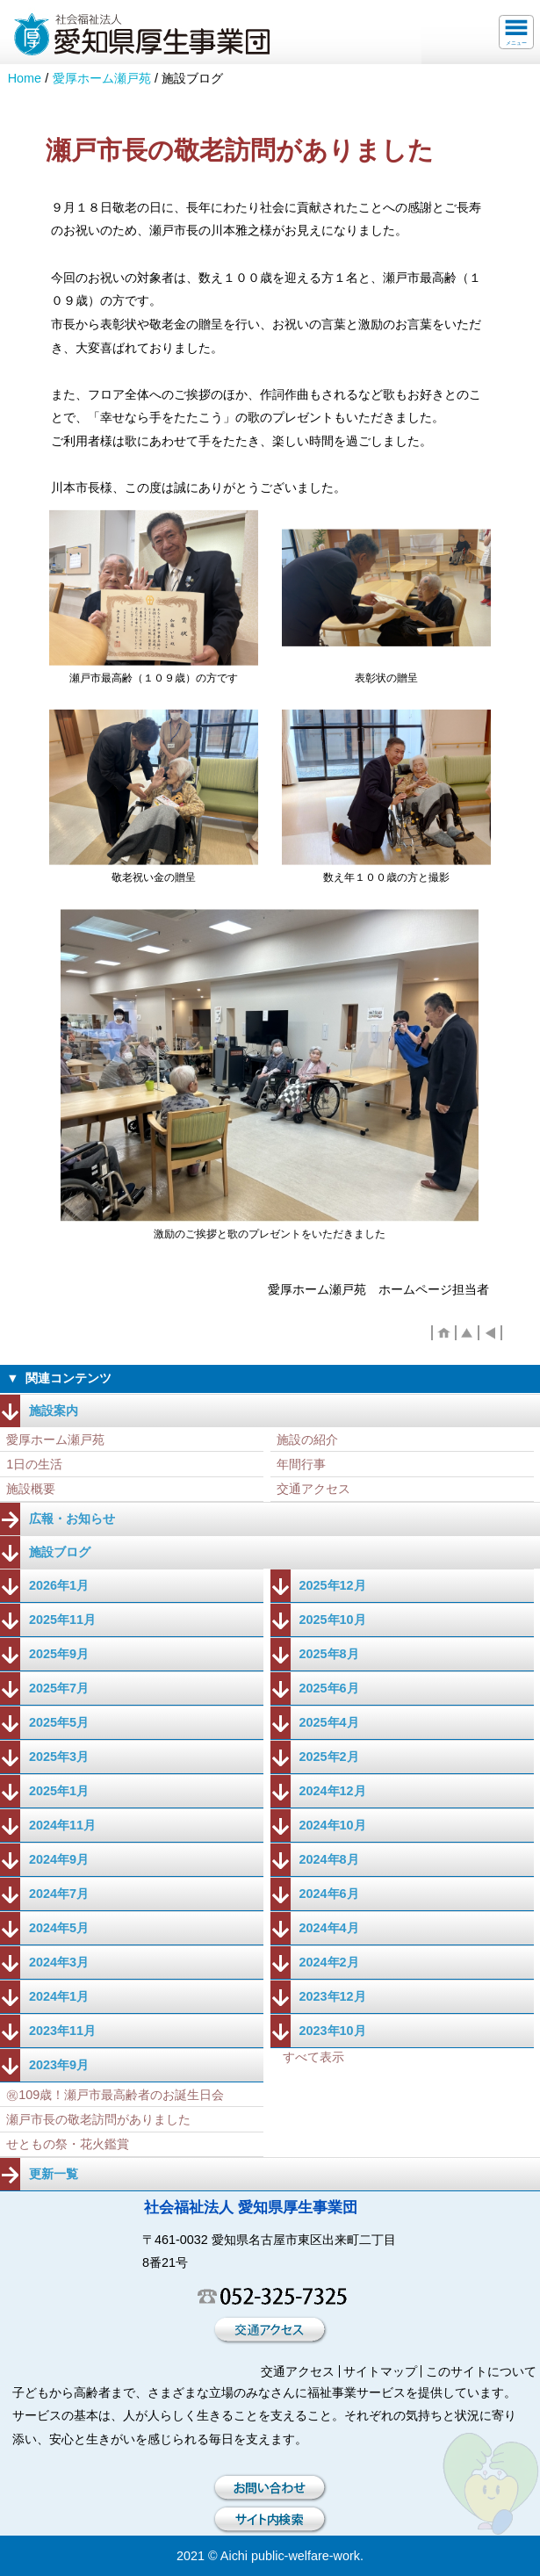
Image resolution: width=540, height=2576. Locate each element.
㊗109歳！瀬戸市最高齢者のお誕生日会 (115, 2095)
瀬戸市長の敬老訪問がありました (98, 2119)
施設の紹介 (307, 1439)
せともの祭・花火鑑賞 (67, 2144)
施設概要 (30, 1489)
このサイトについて (481, 2371)
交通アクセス (313, 1489)
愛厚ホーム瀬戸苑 (102, 78)
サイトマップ (380, 2371)
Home (24, 78)
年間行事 (301, 1464)
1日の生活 (34, 1464)
